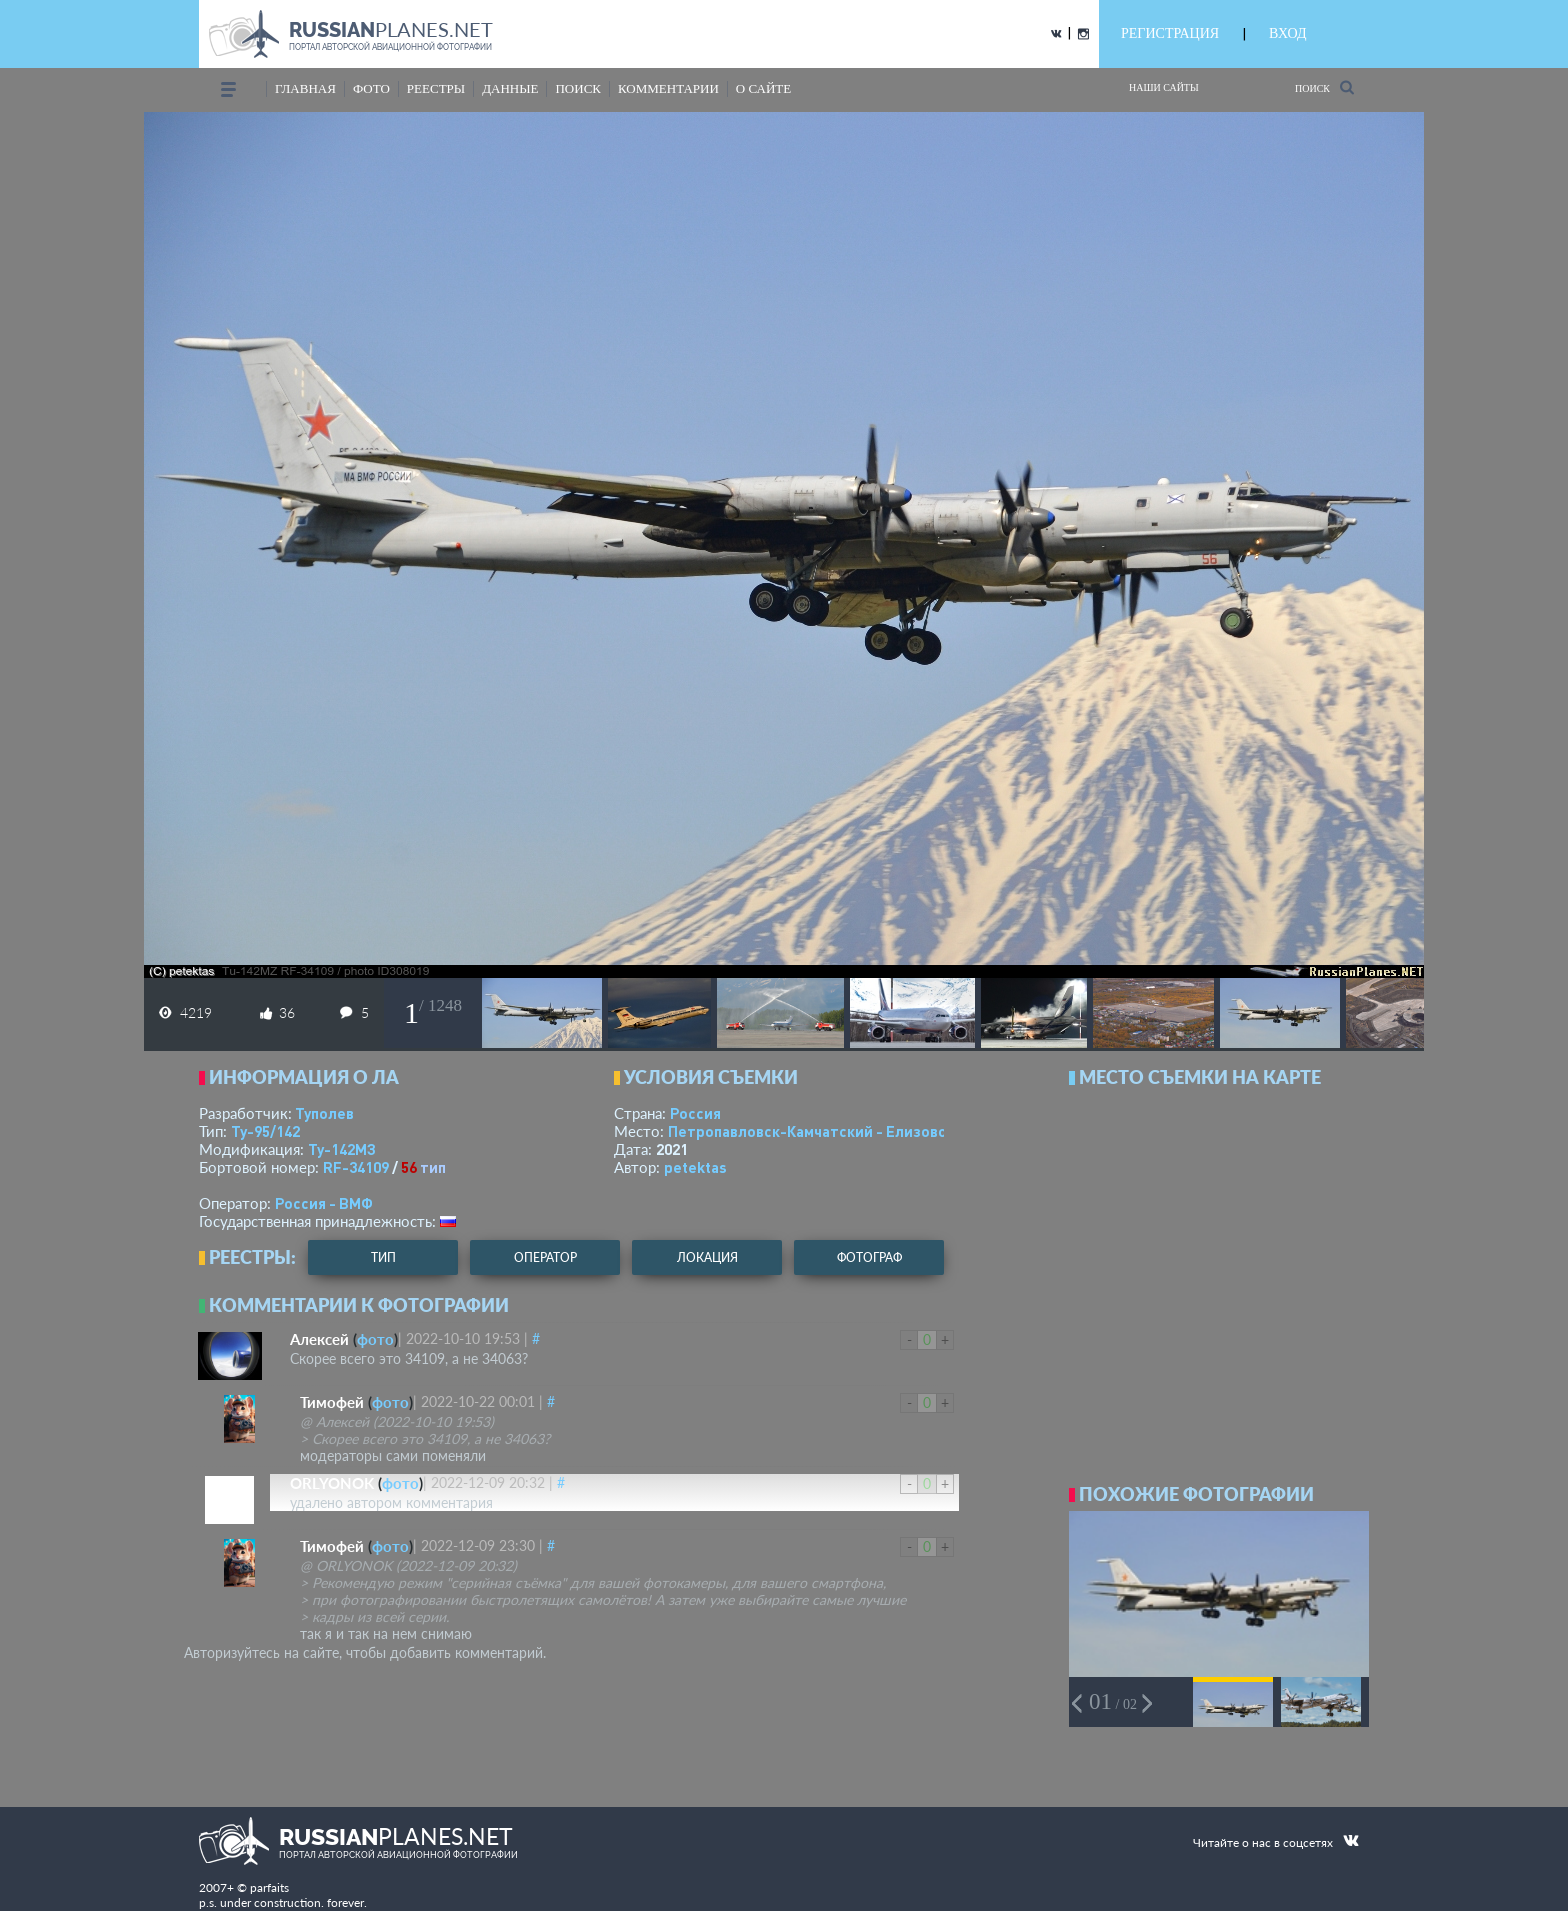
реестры (436, 88)
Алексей (319, 1339)
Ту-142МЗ (342, 1149)
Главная (305, 88)
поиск (578, 88)
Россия (695, 1113)
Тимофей (332, 1402)
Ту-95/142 (265, 1131)
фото (371, 88)
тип (433, 1167)
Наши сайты (1164, 87)
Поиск (1324, 87)
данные (510, 88)
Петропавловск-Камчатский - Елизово (850, 1131)
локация (707, 1257)
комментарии (668, 88)
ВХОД (1287, 33)
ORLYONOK (332, 1483)
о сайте (763, 88)
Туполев (324, 1113)
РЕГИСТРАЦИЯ (1170, 33)
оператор (545, 1257)
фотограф (869, 1257)
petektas (695, 1167)
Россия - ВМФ (324, 1203)
